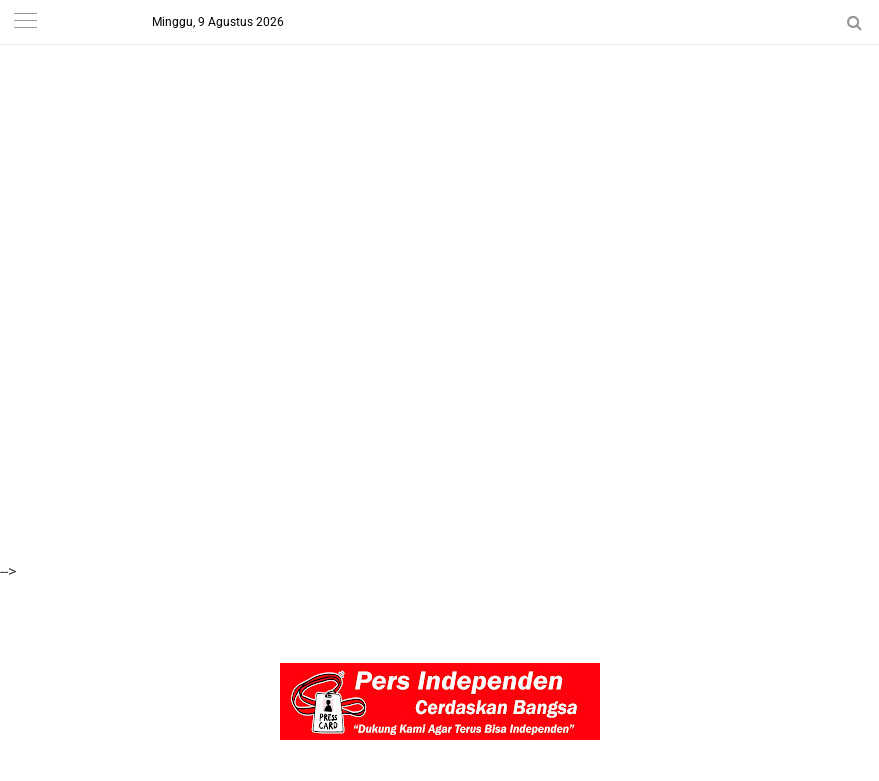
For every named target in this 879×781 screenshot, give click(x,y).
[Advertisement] (439, 140)
